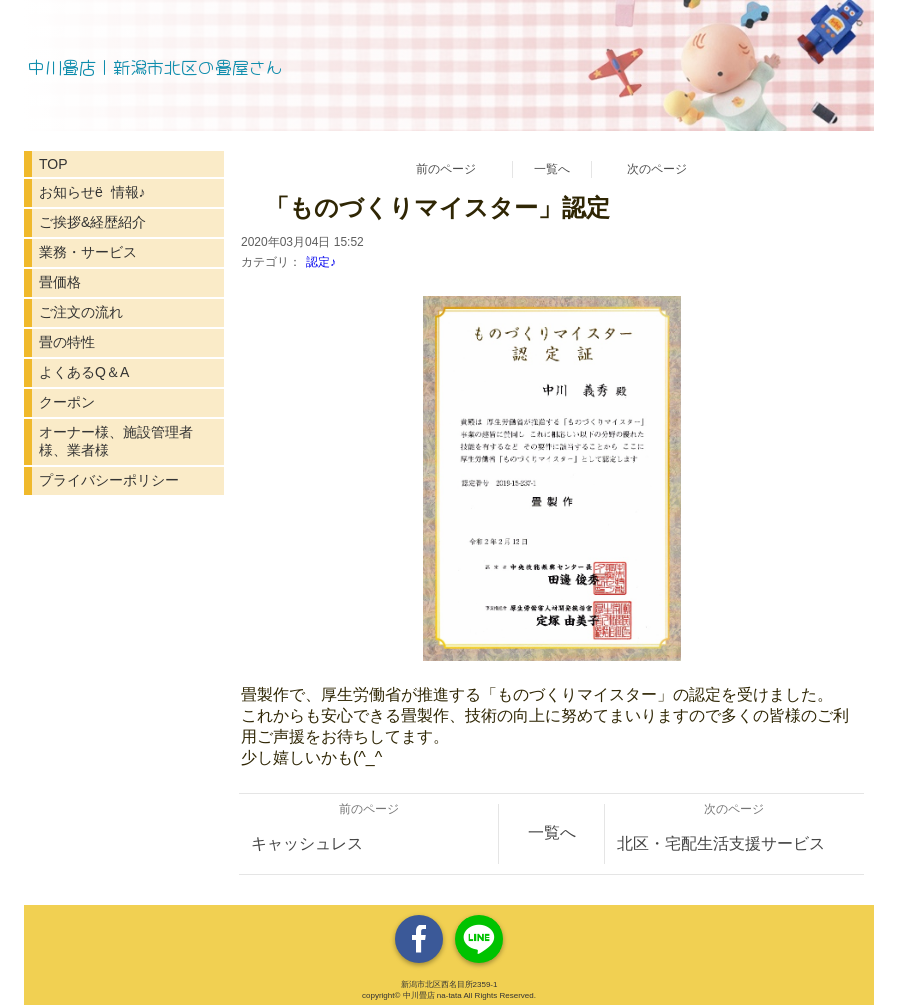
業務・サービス (88, 252)
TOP (53, 164)
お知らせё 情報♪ (92, 192)
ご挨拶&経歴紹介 (92, 222)
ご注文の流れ (81, 312)
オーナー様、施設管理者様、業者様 (116, 441)
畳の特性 (67, 342)
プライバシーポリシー (109, 480)
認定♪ (321, 262)
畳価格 (60, 282)
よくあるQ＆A (84, 372)
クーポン (67, 402)
